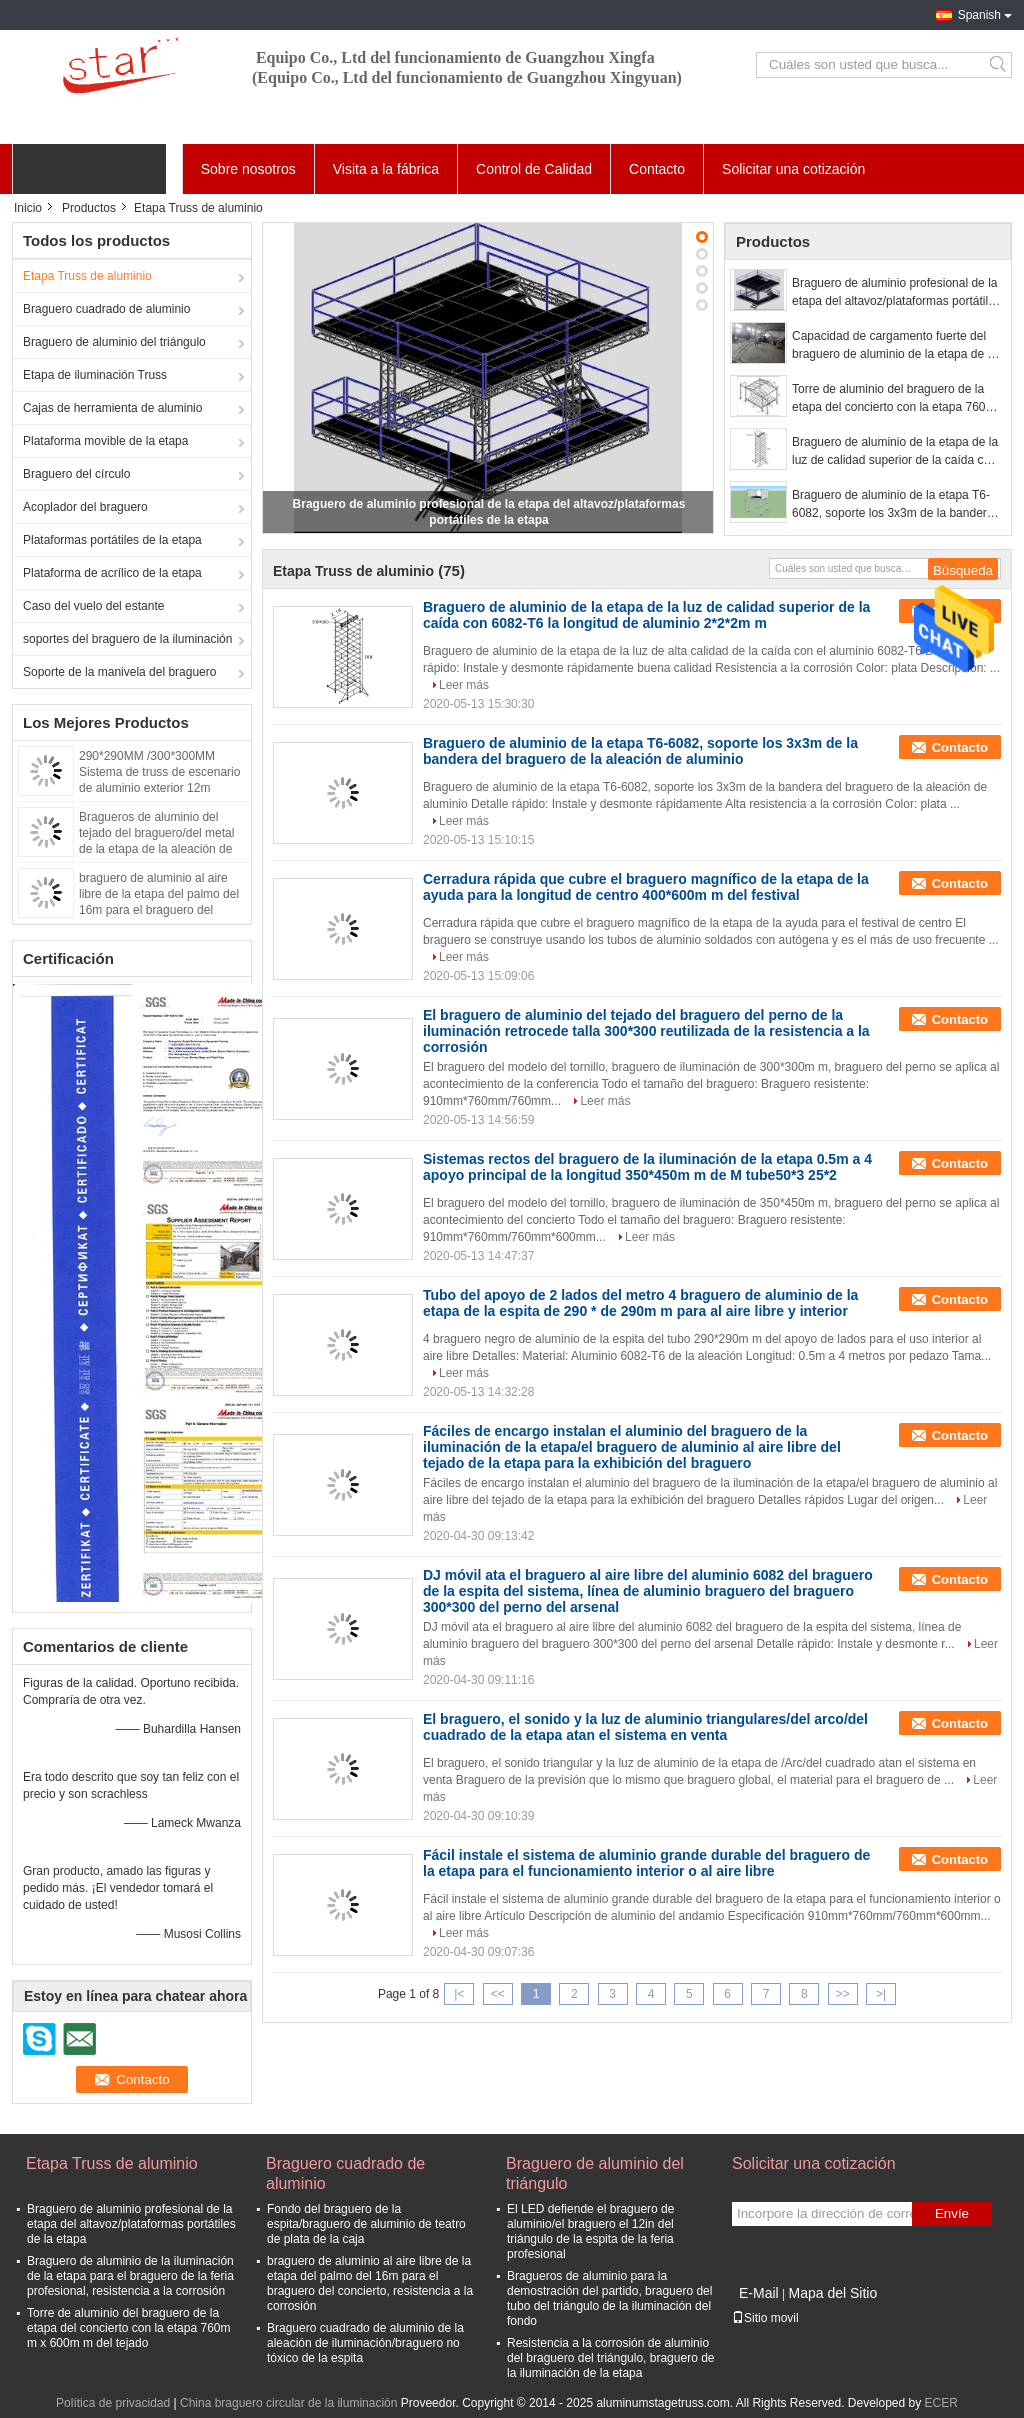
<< (498, 1994)
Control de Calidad (534, 169)
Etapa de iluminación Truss (95, 375)
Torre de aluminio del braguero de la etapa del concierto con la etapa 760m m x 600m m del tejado (893, 399)
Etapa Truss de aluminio (87, 276)
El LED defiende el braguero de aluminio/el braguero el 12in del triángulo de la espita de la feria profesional (590, 2231)
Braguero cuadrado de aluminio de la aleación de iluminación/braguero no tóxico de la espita (365, 2343)
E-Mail (759, 2293)
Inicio (28, 208)
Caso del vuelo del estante (93, 606)
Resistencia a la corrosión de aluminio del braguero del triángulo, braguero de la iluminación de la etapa (610, 2358)
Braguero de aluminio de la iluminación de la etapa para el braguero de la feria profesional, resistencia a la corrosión (130, 2276)
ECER (941, 2403)
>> (843, 1994)
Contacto (657, 169)
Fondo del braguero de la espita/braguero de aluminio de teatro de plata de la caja (366, 2224)
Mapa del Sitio (832, 2293)
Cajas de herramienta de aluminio (112, 408)
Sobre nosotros (248, 169)
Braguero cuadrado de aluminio (106, 309)
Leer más (464, 685)
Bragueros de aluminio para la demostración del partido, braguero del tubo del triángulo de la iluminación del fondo (609, 2298)
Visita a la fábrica (386, 169)
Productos (89, 208)
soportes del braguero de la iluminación (127, 639)
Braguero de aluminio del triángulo (114, 342)
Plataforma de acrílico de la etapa (112, 573)
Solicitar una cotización (793, 169)
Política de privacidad (113, 2403)
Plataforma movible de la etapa (105, 441)
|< (459, 1994)
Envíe (952, 2213)
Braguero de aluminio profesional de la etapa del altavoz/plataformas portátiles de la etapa (896, 293)
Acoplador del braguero (85, 507)
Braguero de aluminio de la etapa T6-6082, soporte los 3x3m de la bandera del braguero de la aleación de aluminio (896, 505)
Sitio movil (765, 2318)
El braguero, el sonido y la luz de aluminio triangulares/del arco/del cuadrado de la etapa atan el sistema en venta (645, 1727)
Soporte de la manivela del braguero (119, 672)
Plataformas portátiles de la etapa (112, 540)
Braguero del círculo (76, 474)
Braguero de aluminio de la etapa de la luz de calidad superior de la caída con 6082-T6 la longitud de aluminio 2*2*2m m (895, 452)
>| (881, 1994)
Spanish (979, 15)
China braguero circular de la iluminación (288, 2403)
